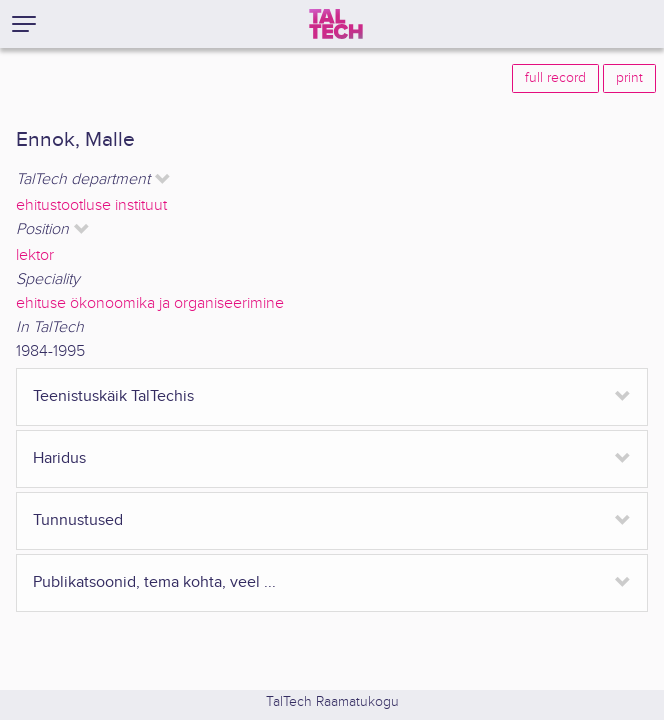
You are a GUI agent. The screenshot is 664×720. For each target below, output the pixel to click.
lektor (35, 255)
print (629, 78)
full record (555, 78)
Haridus (59, 458)
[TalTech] (336, 24)
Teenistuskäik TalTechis (113, 396)
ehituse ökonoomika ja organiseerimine (150, 303)
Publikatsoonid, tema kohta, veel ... (154, 582)
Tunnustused (78, 520)
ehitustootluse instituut (91, 205)
